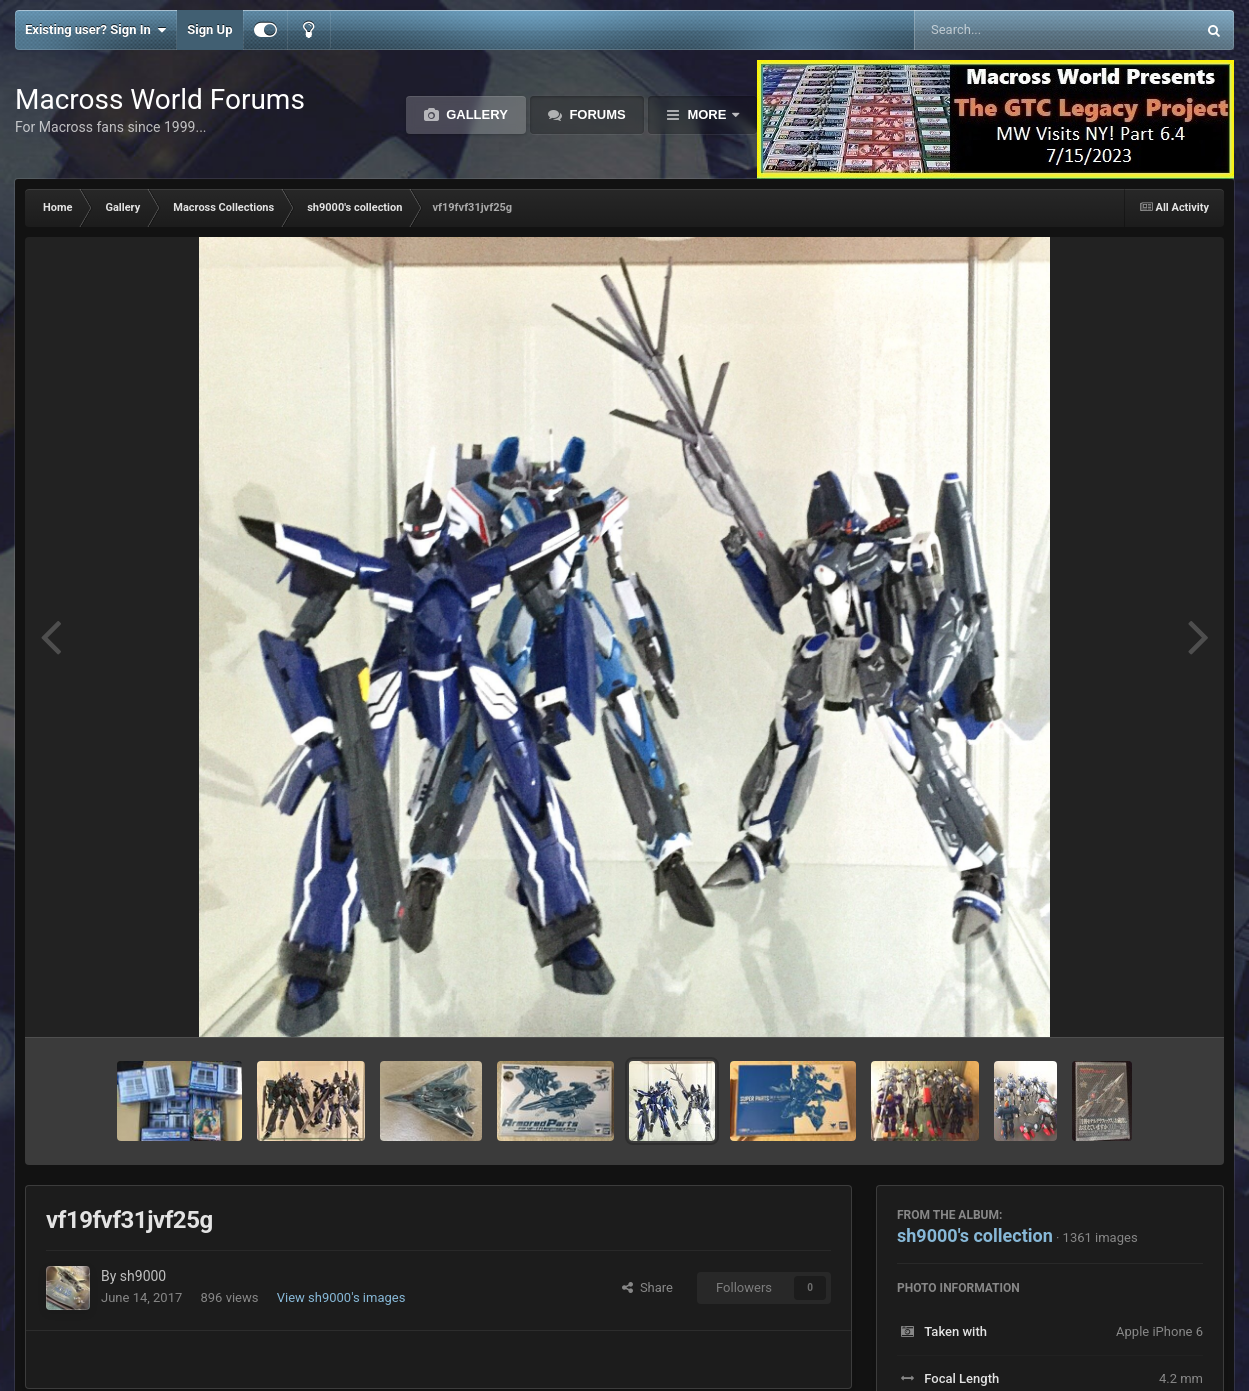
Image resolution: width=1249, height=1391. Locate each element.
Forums (596, 114)
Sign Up (209, 29)
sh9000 (143, 1276)
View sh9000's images (341, 1297)
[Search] (1004, 30)
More (707, 114)
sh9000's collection (975, 1235)
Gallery (475, 114)
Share (647, 1287)
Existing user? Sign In (95, 30)
